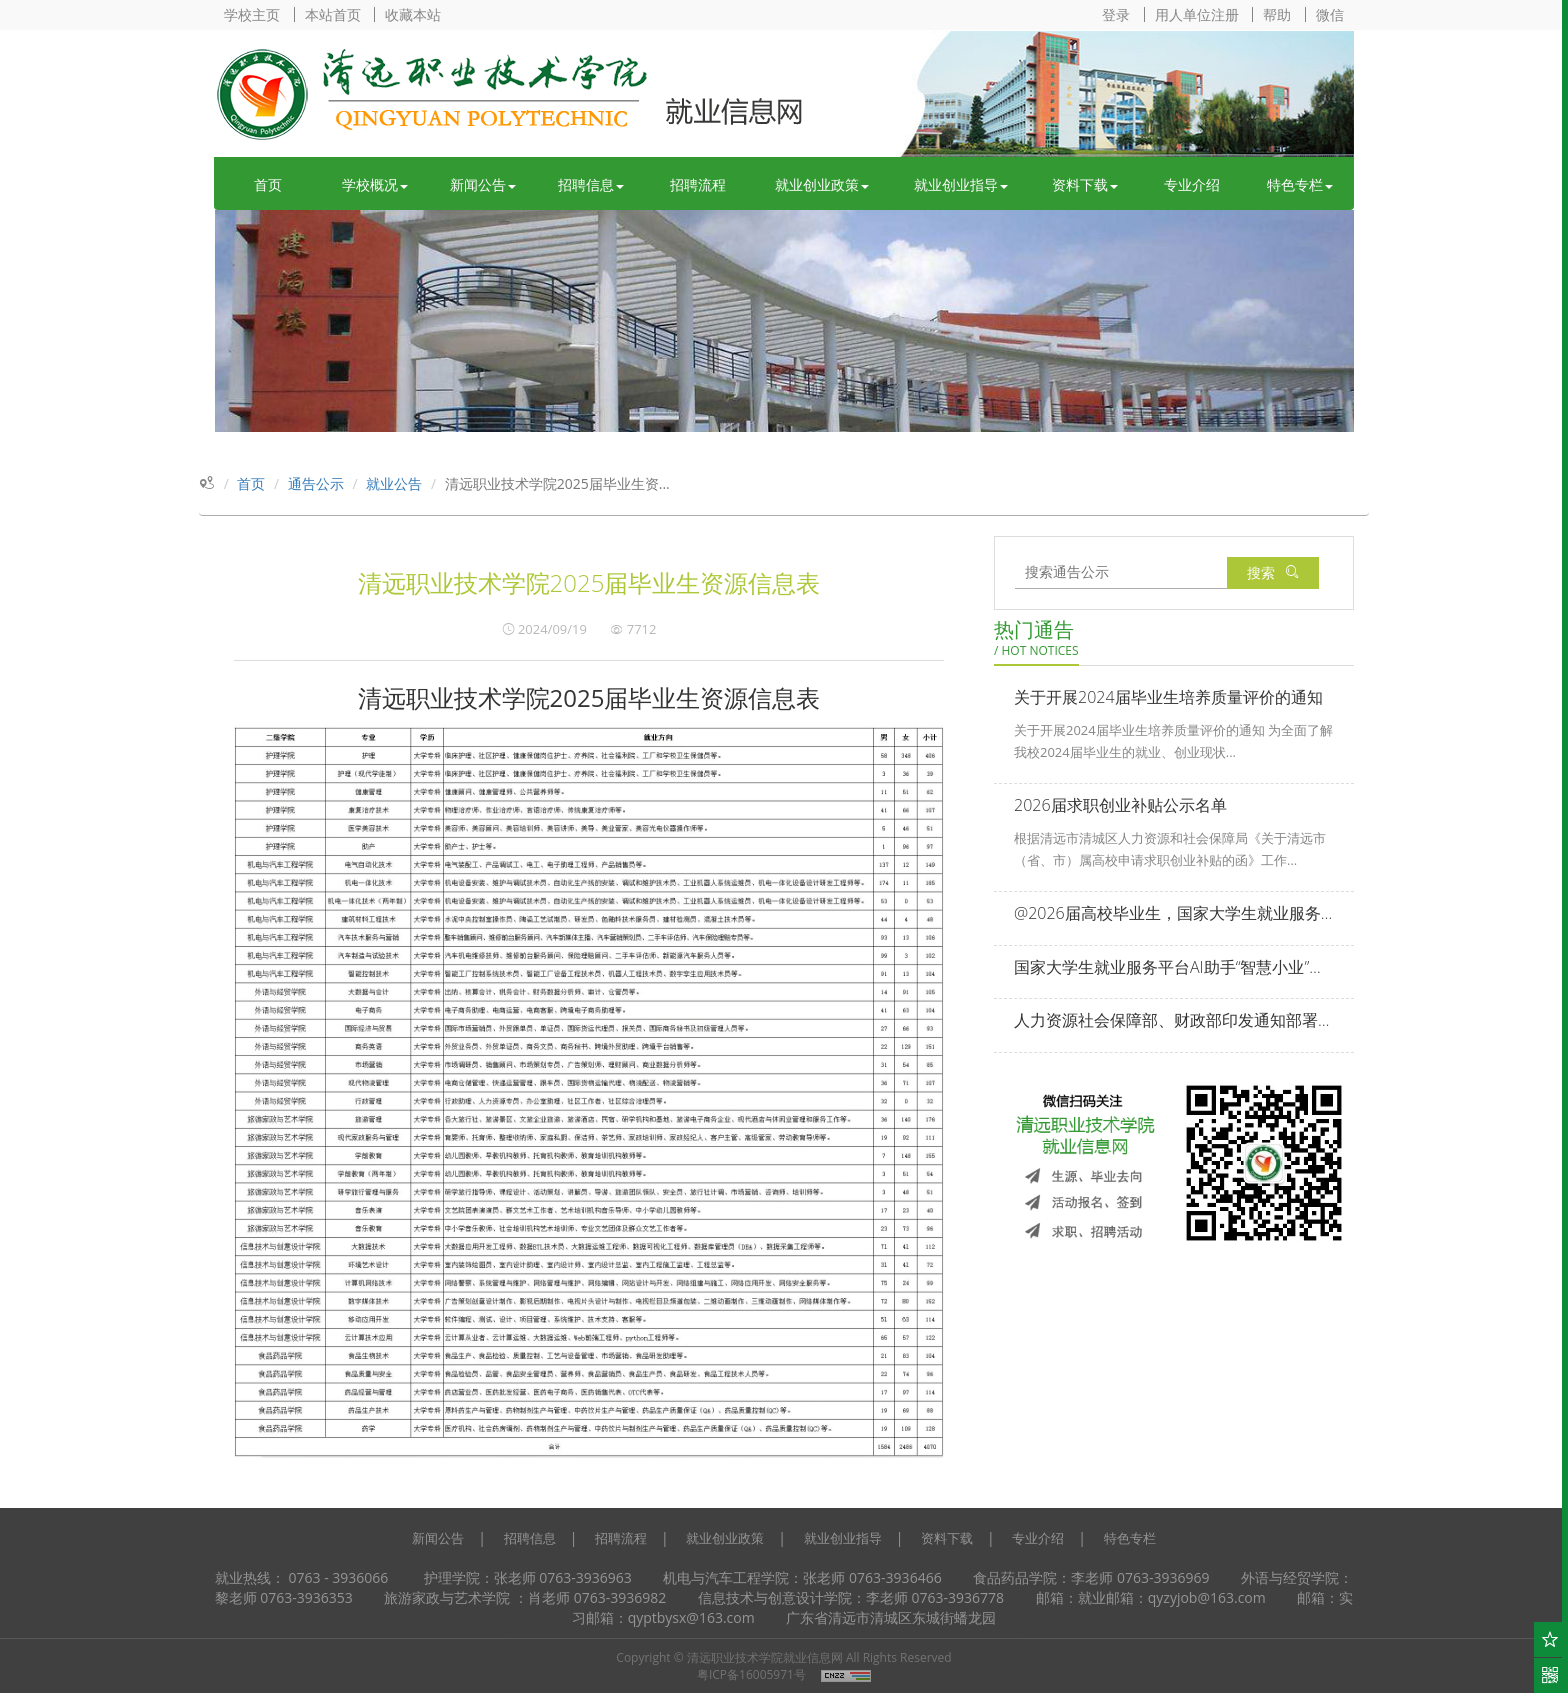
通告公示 (316, 483)
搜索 (1273, 572)
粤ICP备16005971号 (751, 1674)
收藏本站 (413, 14)
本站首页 (333, 14)
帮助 (1277, 14)
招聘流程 (698, 184)
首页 (268, 184)
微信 (1330, 14)
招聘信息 (591, 184)
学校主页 (252, 14)
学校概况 (375, 184)
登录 (1116, 14)
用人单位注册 (1197, 14)
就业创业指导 (961, 184)
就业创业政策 (822, 184)
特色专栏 (1300, 184)
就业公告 (394, 483)
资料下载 (1085, 184)
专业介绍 (1192, 184)
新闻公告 (483, 184)
